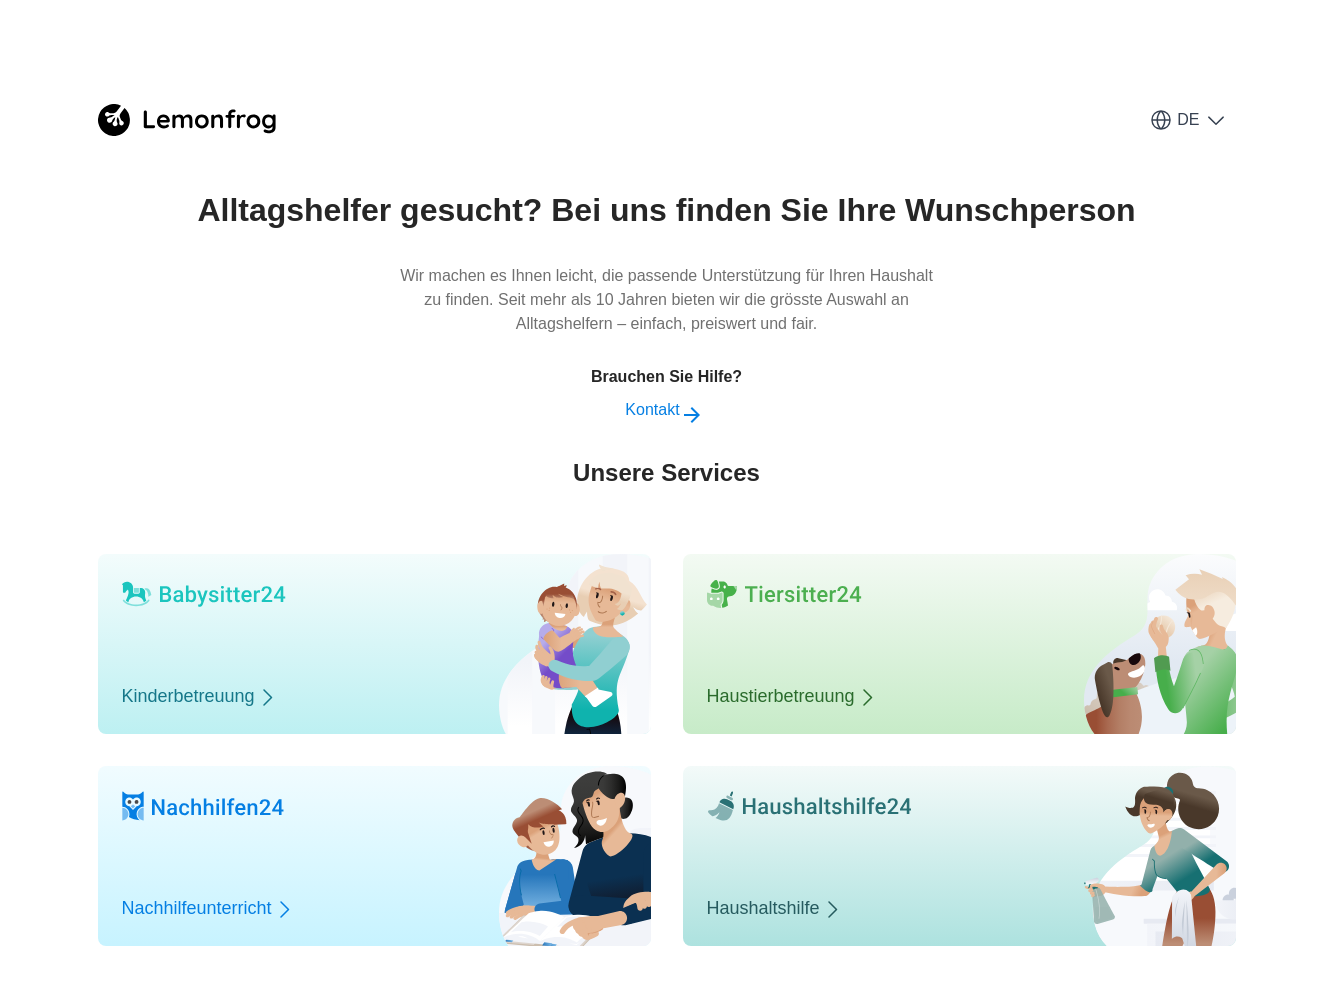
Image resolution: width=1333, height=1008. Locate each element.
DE (1188, 120)
